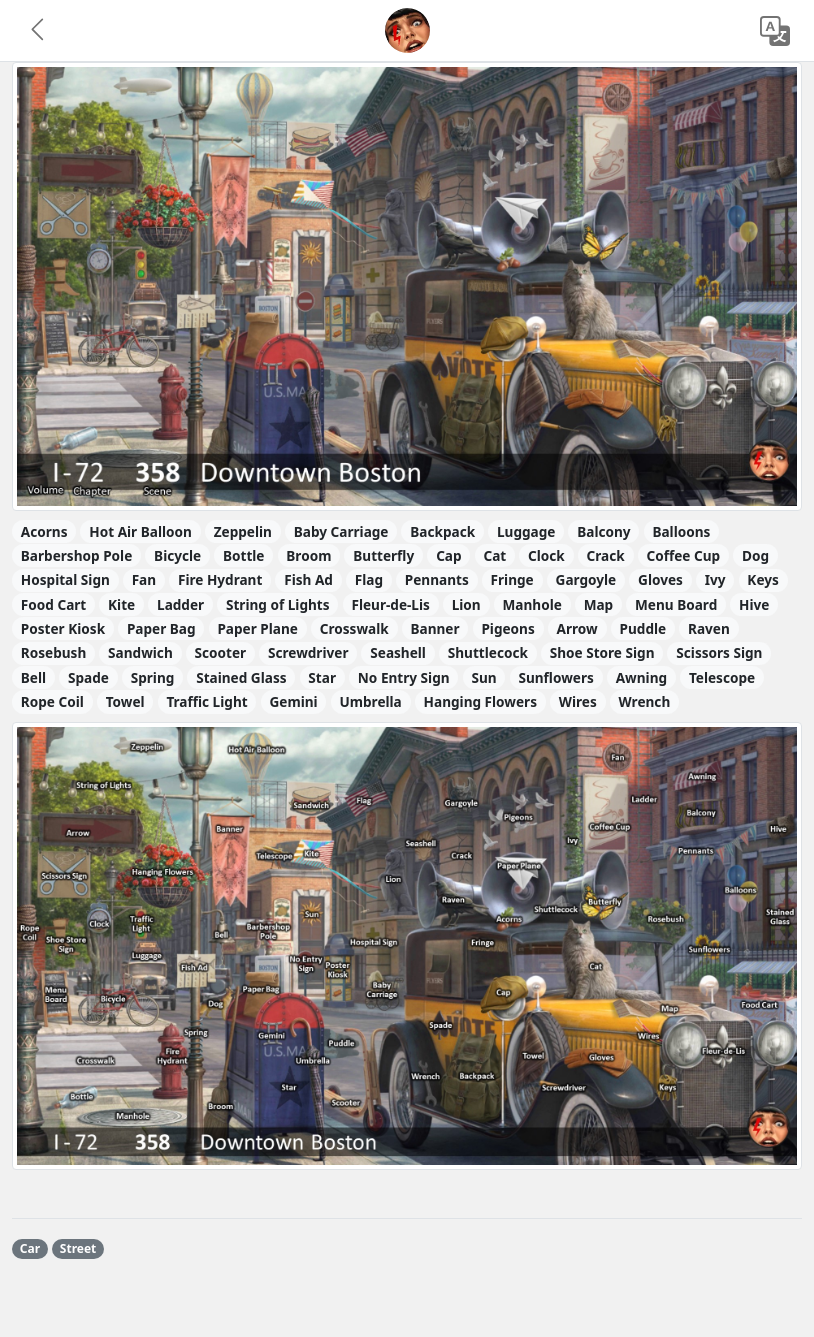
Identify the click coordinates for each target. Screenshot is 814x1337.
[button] (39, 31)
